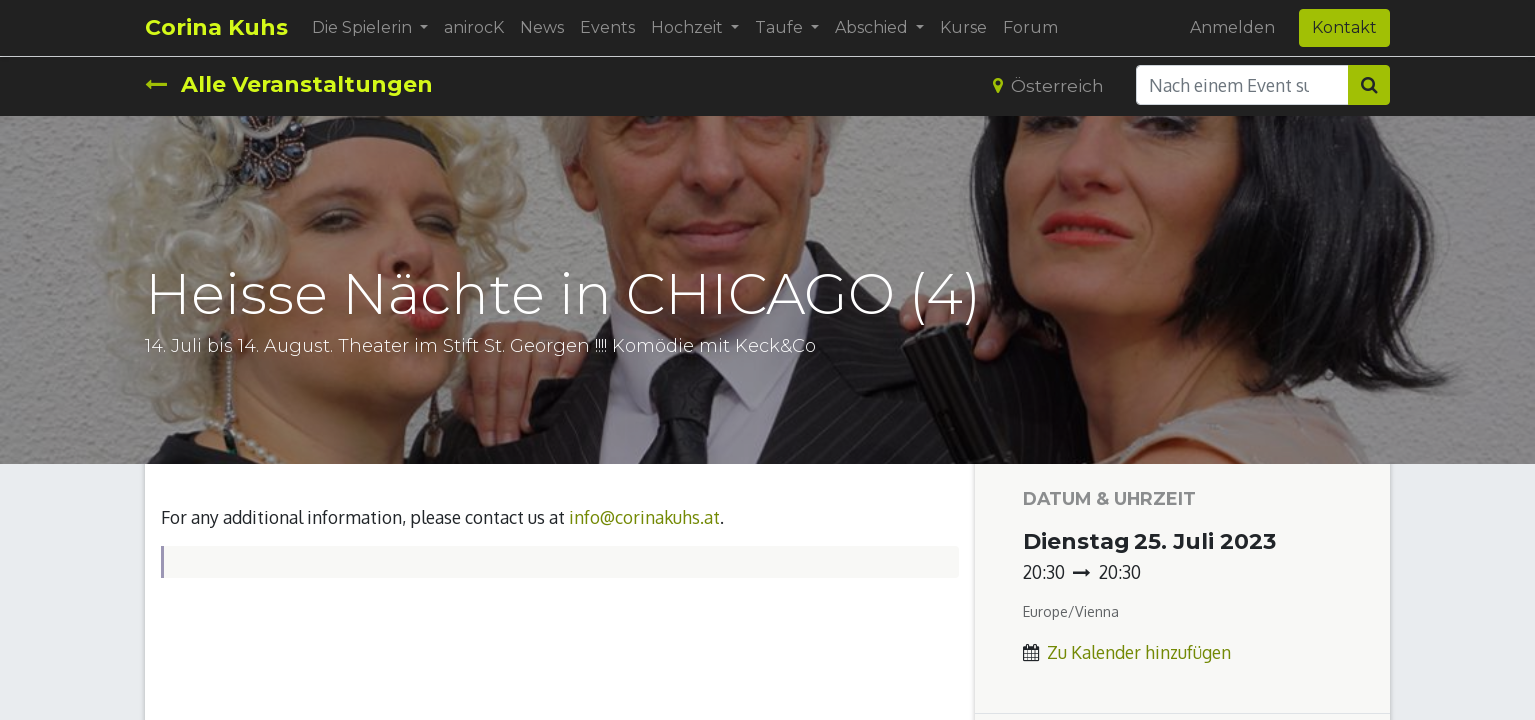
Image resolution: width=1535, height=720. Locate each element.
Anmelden (1232, 27)
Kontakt (1344, 27)
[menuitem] (474, 28)
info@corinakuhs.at (644, 517)
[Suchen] (1369, 85)
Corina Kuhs (216, 27)
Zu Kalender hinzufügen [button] (1139, 652)
